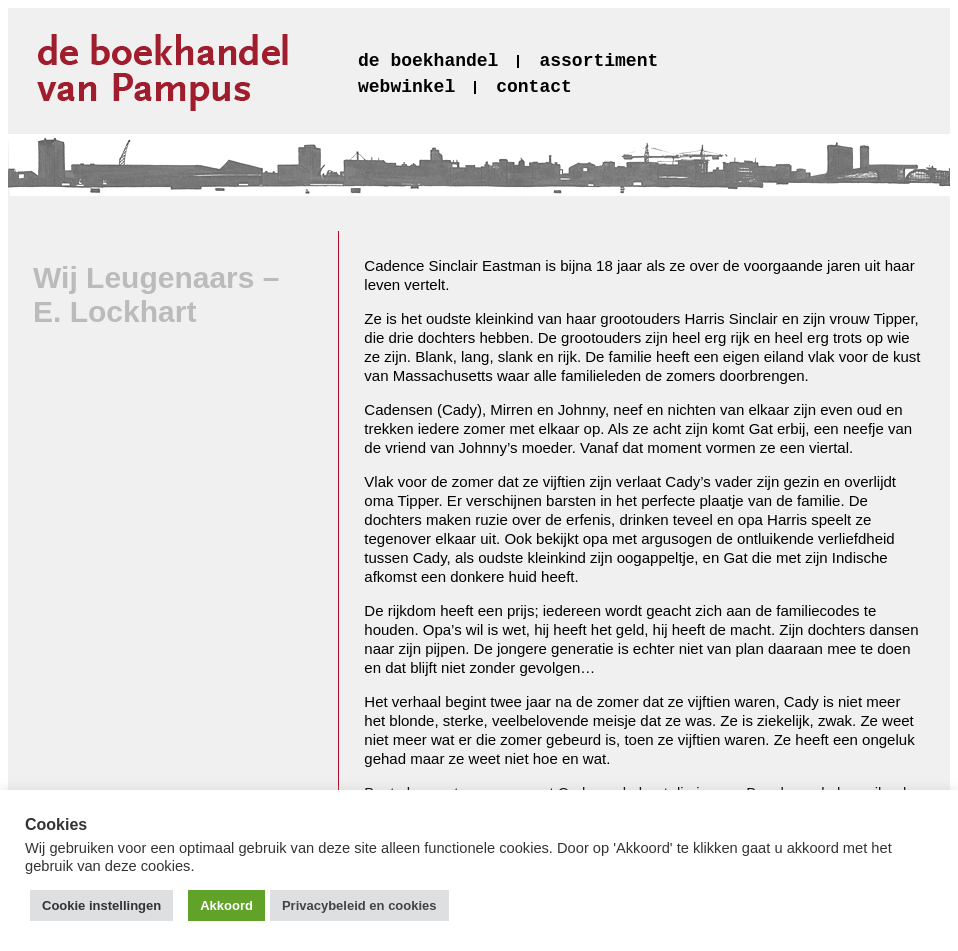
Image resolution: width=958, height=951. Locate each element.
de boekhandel (428, 61)
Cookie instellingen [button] (101, 905)
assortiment (598, 61)
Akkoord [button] (226, 905)
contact (534, 87)
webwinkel (406, 87)
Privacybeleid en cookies (359, 905)
